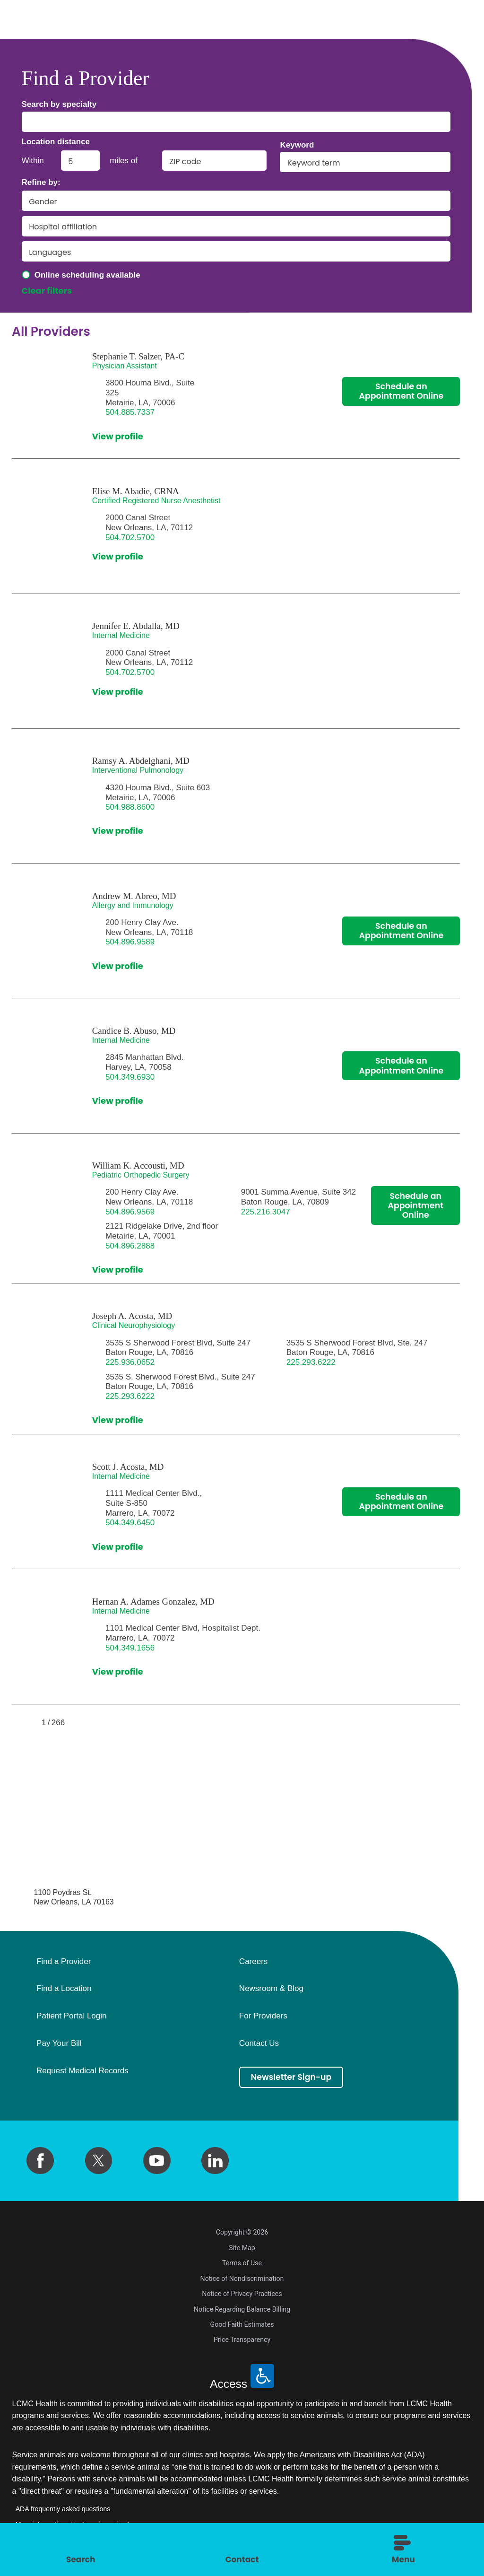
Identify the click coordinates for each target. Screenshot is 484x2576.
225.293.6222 (311, 1362)
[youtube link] (157, 2160)
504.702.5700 (130, 537)
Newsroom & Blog (271, 1988)
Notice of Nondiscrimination (242, 2278)
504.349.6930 (130, 1077)
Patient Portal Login (71, 2016)
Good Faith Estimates (242, 2324)
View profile (117, 437)
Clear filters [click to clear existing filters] (47, 291)
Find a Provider (63, 1961)
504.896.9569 (130, 1211)
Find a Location (63, 1988)
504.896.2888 (130, 1245)
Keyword (297, 145)
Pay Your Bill (58, 2043)
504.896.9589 (130, 941)
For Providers (263, 2016)
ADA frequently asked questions (63, 2509)
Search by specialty (59, 104)
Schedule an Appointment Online (401, 391)
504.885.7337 (130, 412)
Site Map (242, 2248)
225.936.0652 (130, 1362)
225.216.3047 (265, 1211)
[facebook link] (40, 2160)
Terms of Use (242, 2263)
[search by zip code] (214, 160)
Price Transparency (242, 2339)
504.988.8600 (130, 807)
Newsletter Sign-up (292, 2077)
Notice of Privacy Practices (242, 2293)
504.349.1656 (130, 1647)
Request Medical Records (82, 2071)
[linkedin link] (215, 2160)
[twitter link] (98, 2160)
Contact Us (259, 2043)
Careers (253, 1961)
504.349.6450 (130, 1522)
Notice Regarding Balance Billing (242, 2309)
